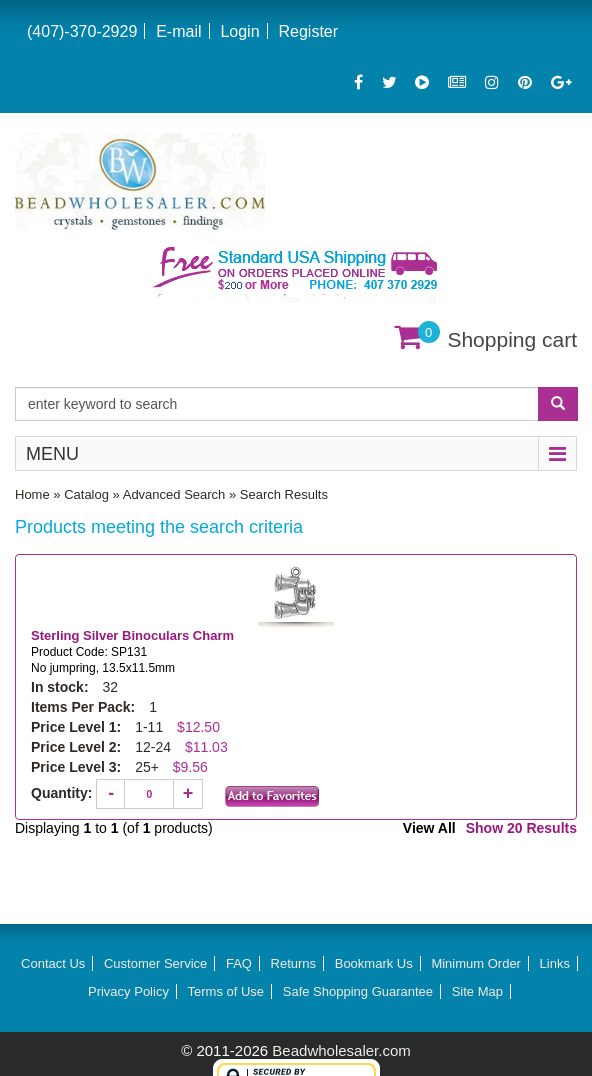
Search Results (284, 494)
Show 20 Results (521, 828)
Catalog (86, 494)
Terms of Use (226, 991)
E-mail (178, 31)
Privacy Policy (128, 991)
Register (308, 31)
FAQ (239, 963)
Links (555, 963)
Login (239, 31)
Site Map (477, 991)
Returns (294, 963)
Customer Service (155, 963)
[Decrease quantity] (111, 794)
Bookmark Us (374, 963)
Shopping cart (512, 339)
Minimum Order (476, 963)
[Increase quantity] (188, 794)
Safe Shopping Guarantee (358, 991)
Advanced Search (174, 494)
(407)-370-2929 (82, 31)
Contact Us (53, 963)
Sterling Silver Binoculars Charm (134, 635)
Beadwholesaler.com (341, 1050)
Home (32, 494)
